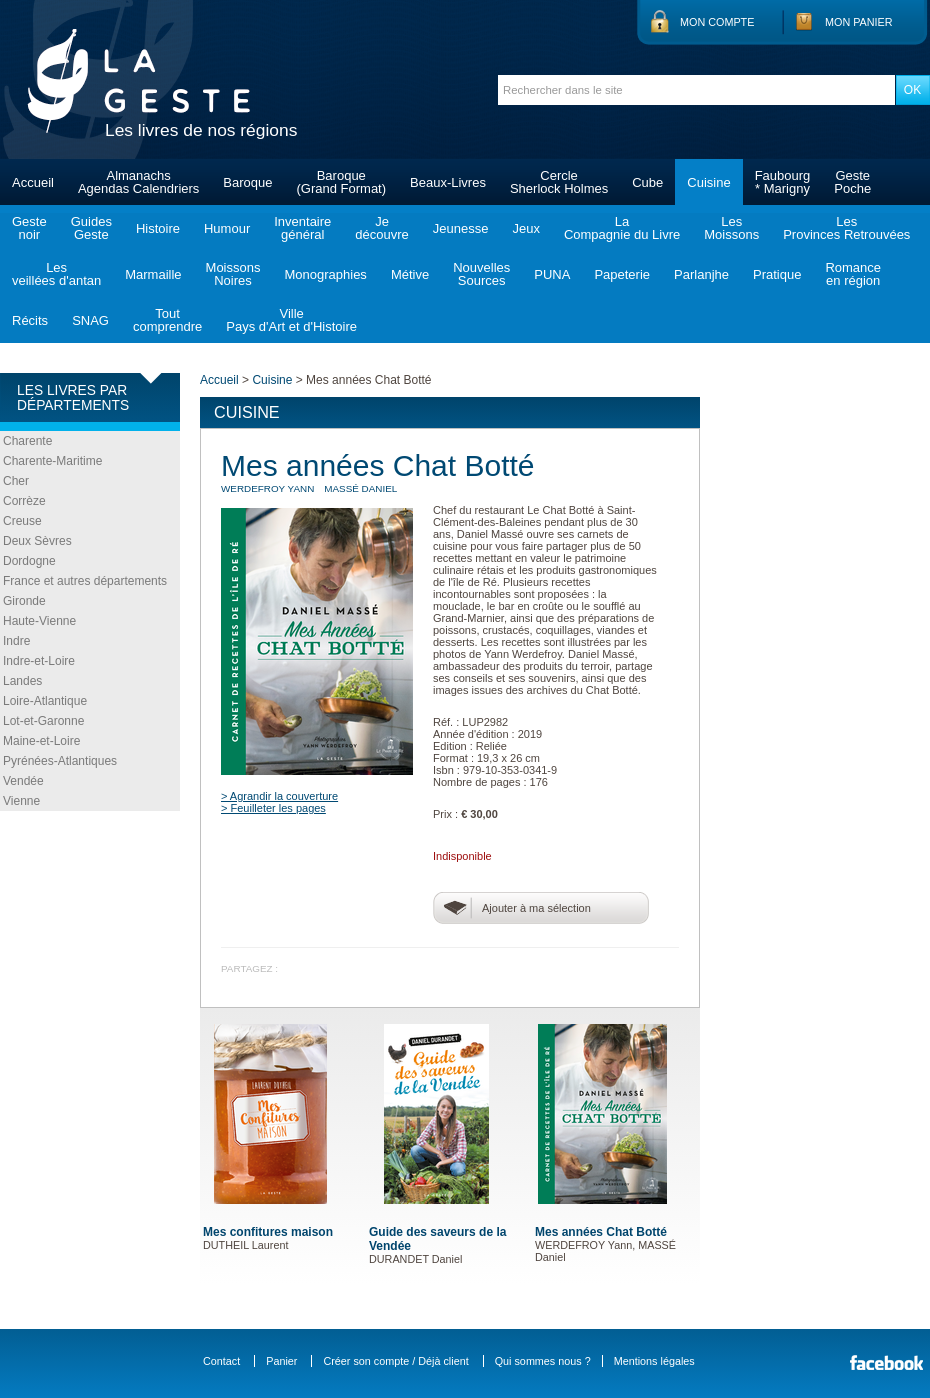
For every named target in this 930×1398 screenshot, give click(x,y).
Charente (27, 441)
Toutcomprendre (167, 320)
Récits (30, 320)
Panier (281, 1361)
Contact (221, 1361)
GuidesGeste (91, 228)
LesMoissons (731, 228)
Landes (22, 681)
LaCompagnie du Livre (622, 228)
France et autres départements (85, 581)
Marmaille (153, 274)
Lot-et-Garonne (43, 721)
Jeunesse (461, 228)
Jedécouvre (381, 228)
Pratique (777, 274)
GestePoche (852, 182)
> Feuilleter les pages (273, 808)
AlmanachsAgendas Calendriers (138, 182)
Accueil (33, 182)
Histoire (158, 228)
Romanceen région (853, 274)
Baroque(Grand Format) (341, 182)
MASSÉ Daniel (360, 488)
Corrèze (24, 501)
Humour (227, 228)
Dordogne (29, 561)
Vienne (21, 801)
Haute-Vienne (39, 621)
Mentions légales (654, 1361)
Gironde (24, 601)
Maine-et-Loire (41, 741)
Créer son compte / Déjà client (395, 1361)
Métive (410, 274)
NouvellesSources (481, 274)
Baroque (247, 182)
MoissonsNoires (233, 274)
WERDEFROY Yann (267, 488)
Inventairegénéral (302, 228)
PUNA (552, 274)
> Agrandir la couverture (279, 796)
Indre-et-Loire (39, 661)
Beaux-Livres (448, 182)
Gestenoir (29, 228)
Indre (16, 641)
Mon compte (717, 22)
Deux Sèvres (37, 541)
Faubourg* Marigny (783, 182)
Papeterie (622, 274)
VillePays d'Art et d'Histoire (291, 320)
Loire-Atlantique (45, 701)
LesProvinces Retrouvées (846, 228)
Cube (647, 182)
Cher (16, 481)
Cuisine (708, 182)
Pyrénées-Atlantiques (60, 761)
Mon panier (859, 22)
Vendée (23, 781)
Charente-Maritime (52, 461)
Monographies (325, 274)
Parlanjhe (701, 274)
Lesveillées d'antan (56, 274)
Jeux (525, 228)
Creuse (22, 521)
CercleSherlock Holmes (559, 182)
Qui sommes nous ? (543, 1361)
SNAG (90, 320)
